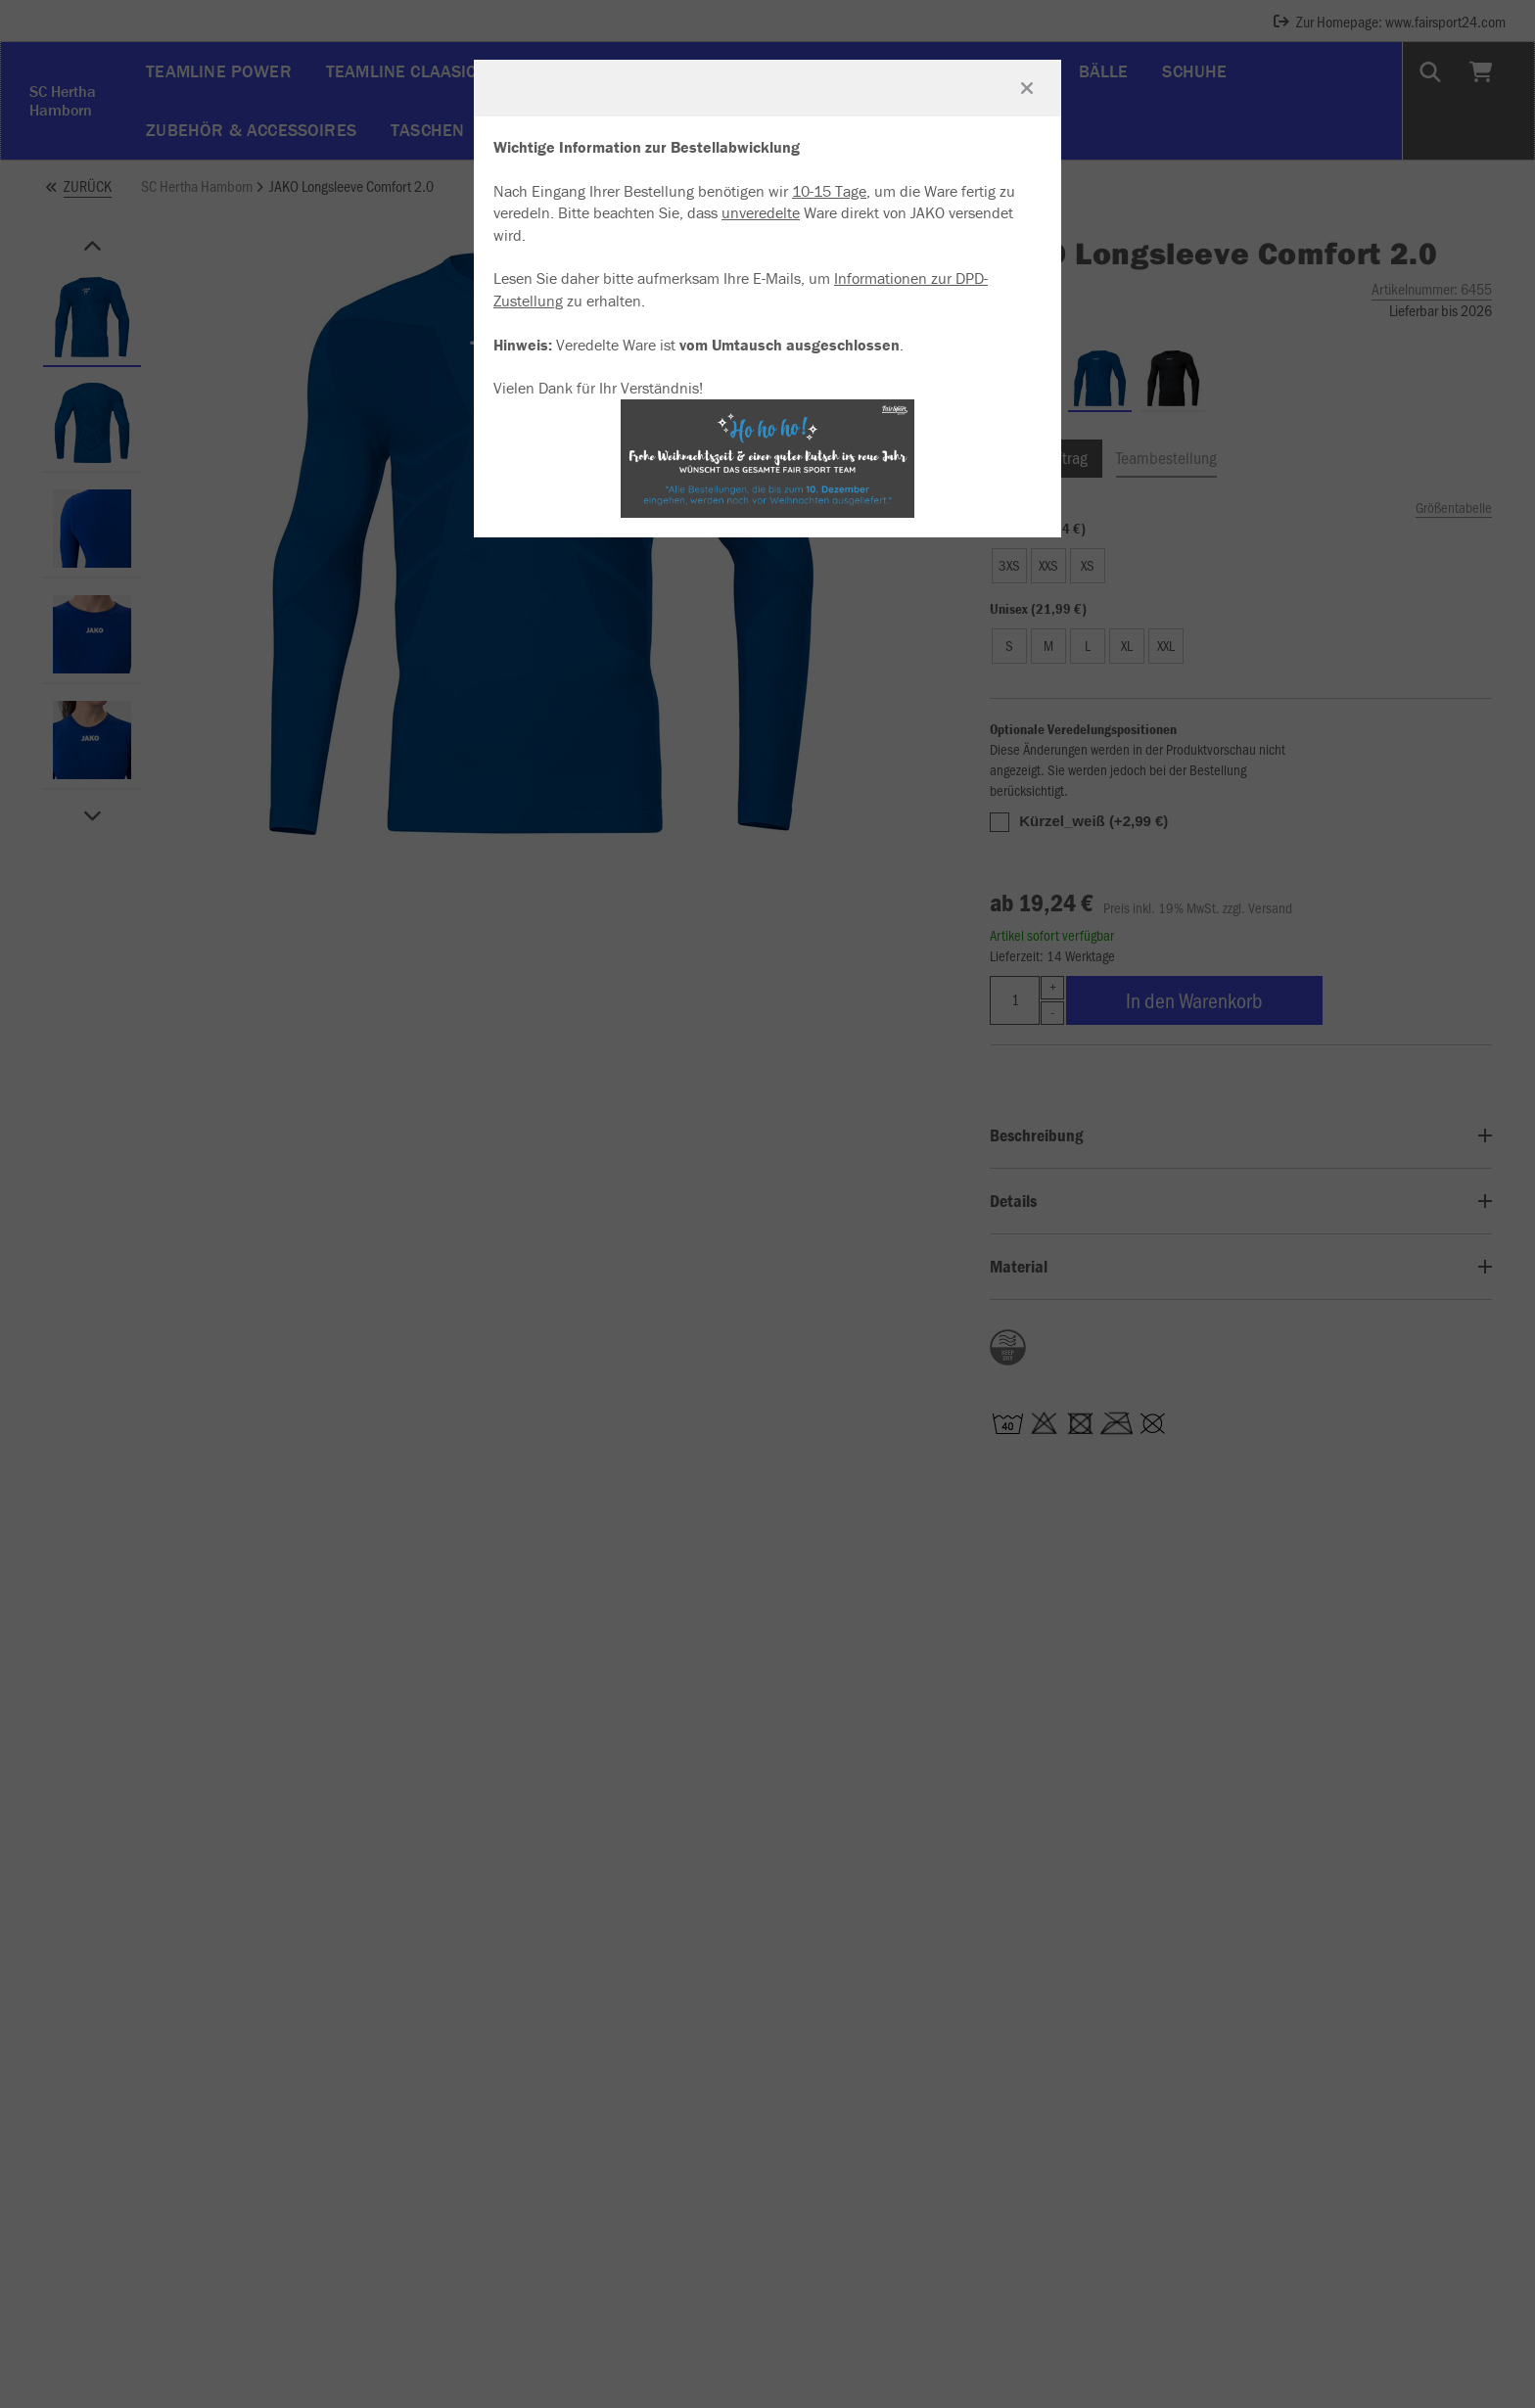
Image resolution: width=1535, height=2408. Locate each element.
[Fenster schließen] (1027, 88)
